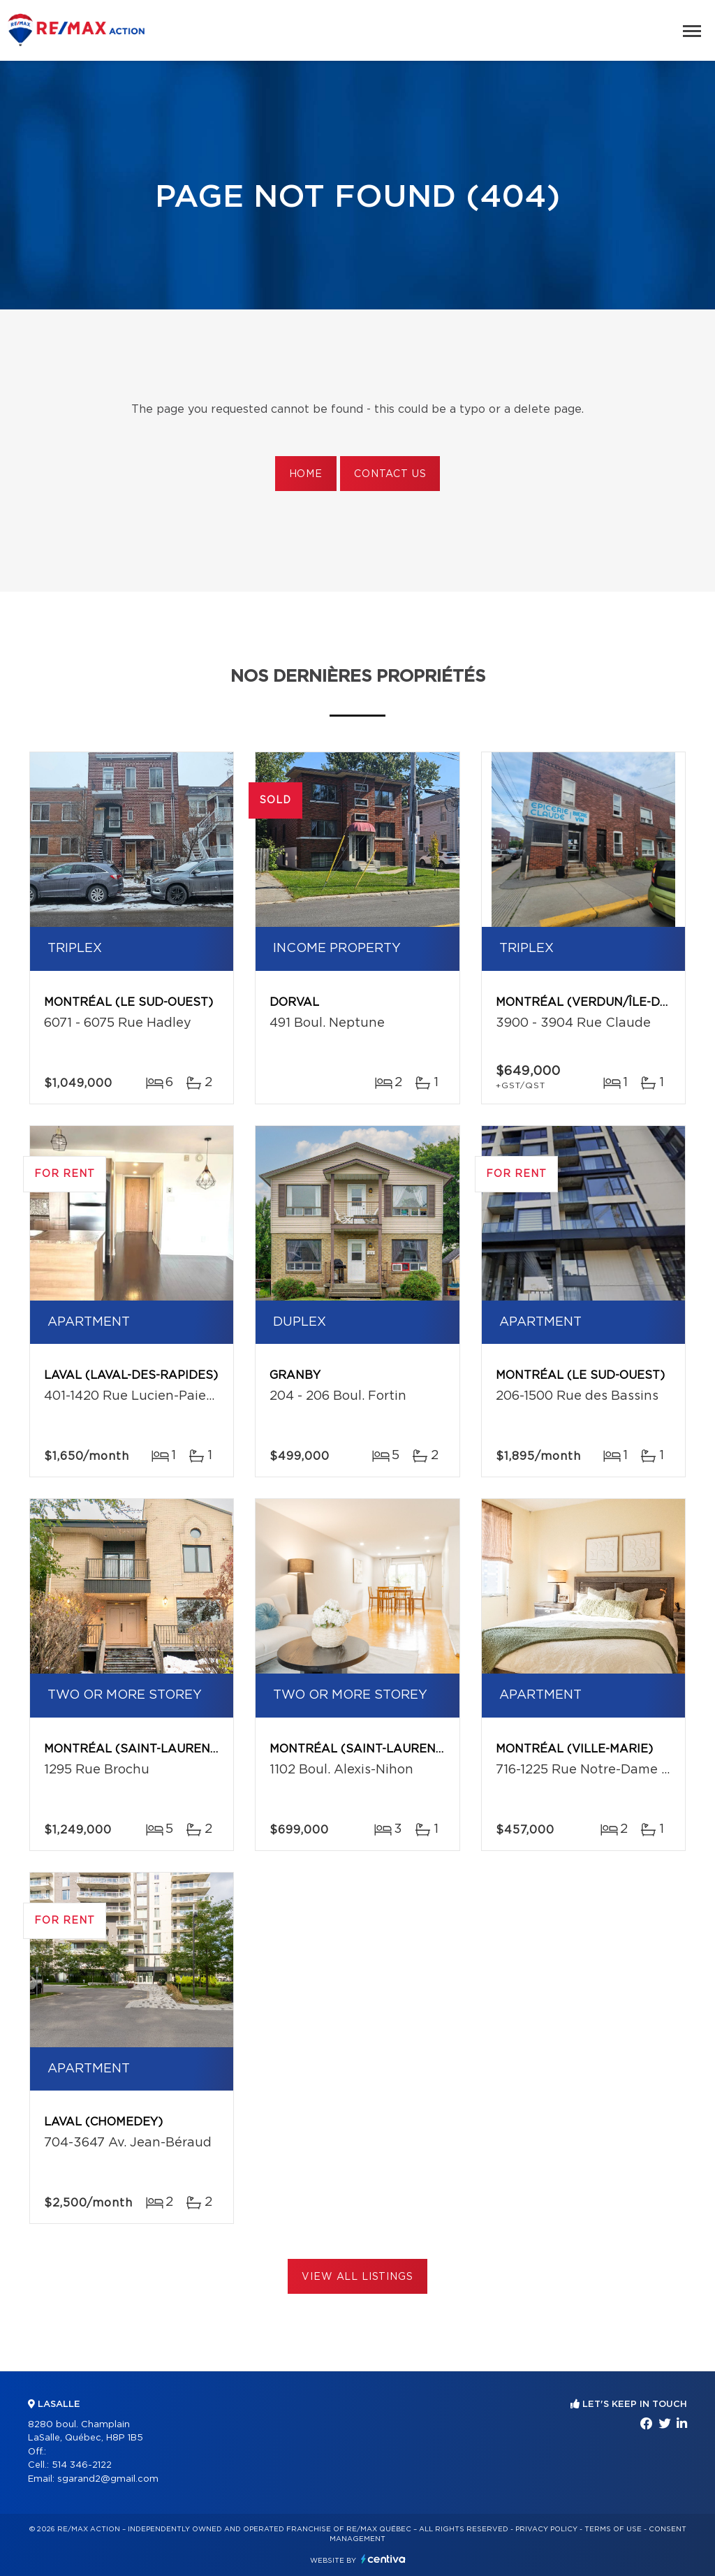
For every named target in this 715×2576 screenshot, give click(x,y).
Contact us (390, 474)
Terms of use (613, 2529)
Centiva (383, 2558)
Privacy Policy (546, 2529)
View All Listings (357, 2277)
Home (306, 474)
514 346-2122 (82, 2465)
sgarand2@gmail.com (108, 2479)
